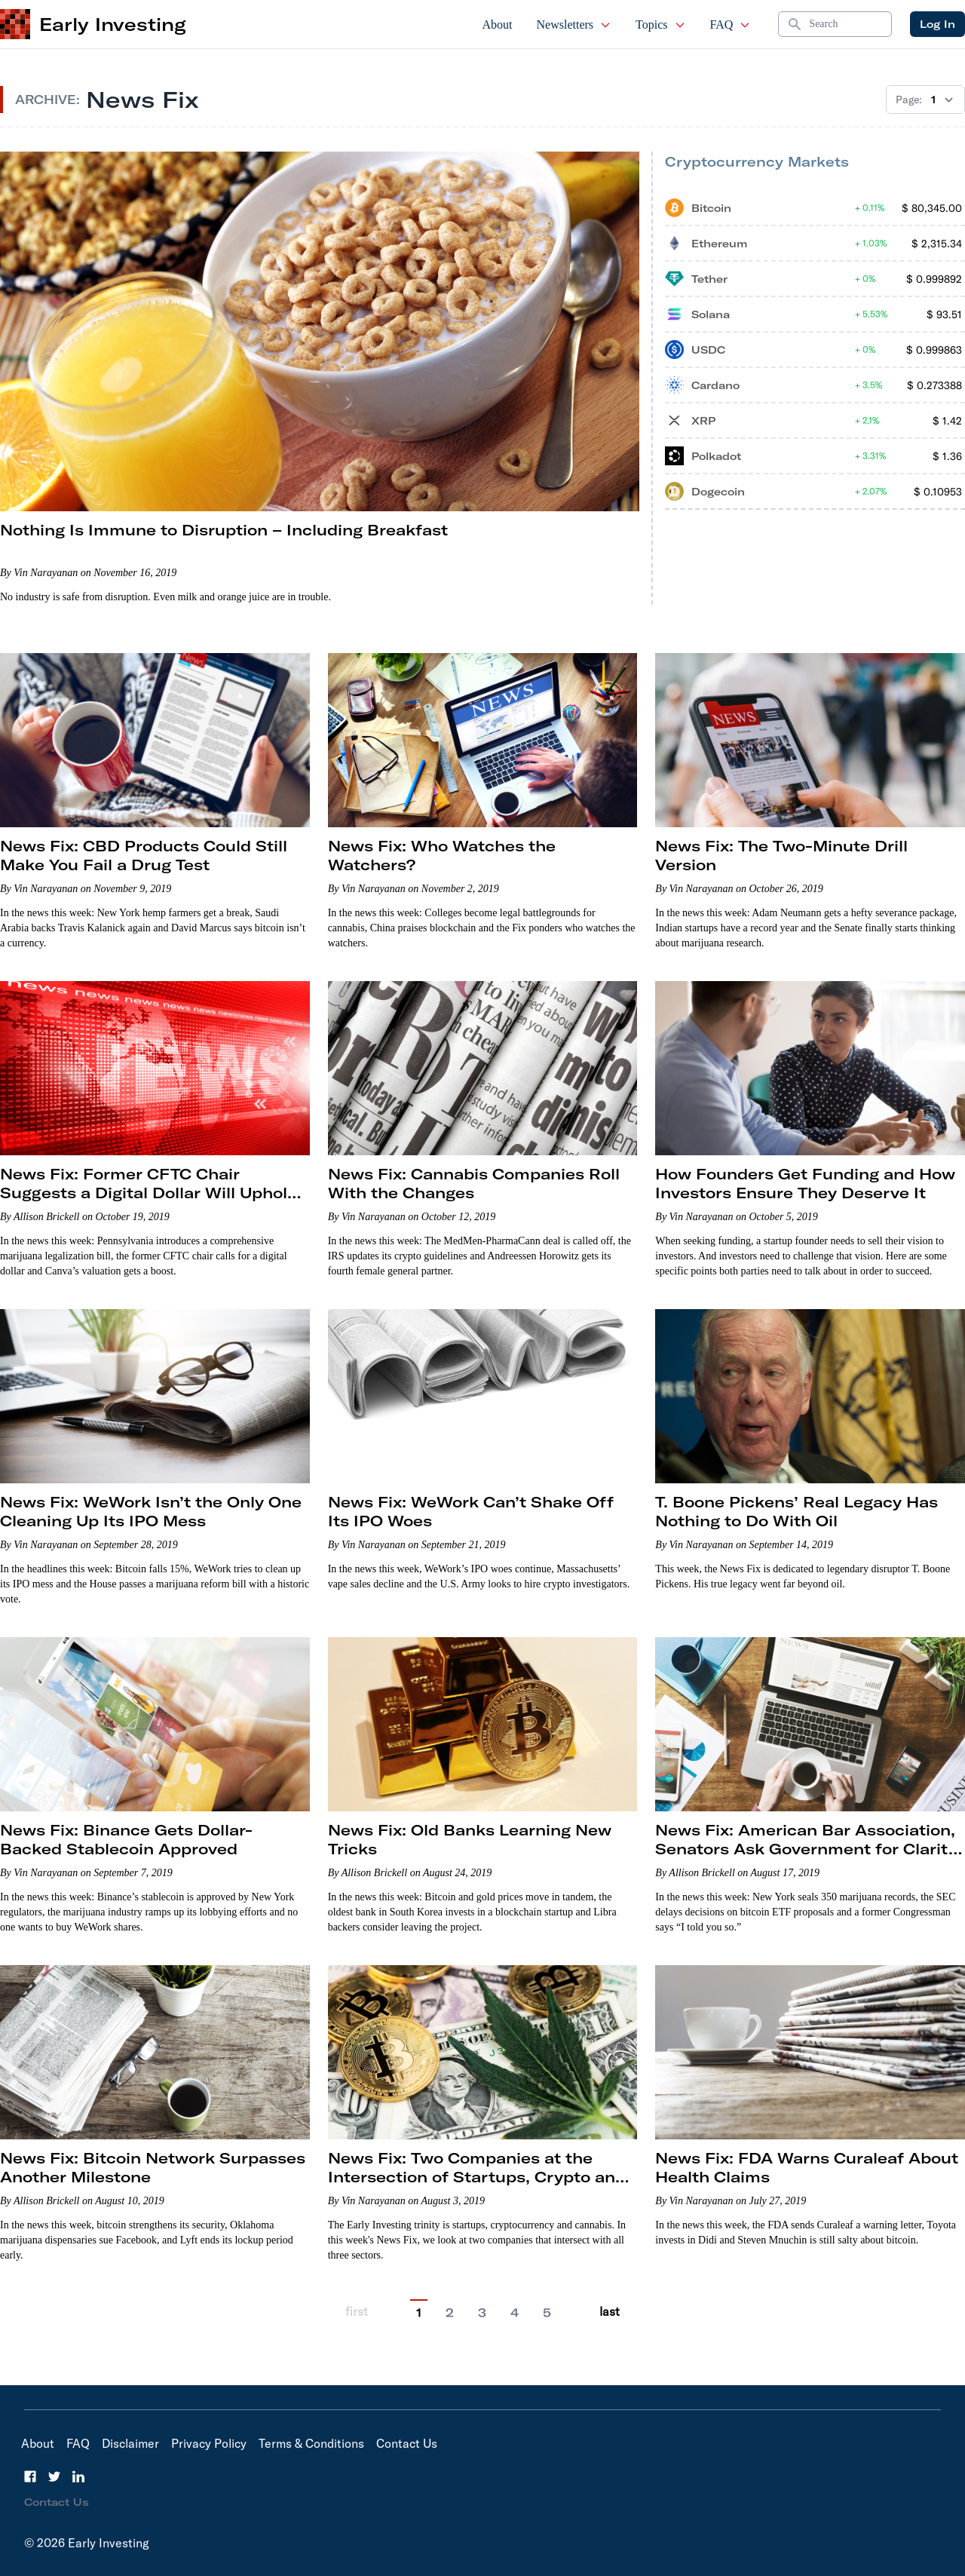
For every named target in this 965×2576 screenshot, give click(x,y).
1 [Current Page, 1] (418, 2312)
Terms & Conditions (311, 2443)
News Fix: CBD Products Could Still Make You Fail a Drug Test (143, 855)
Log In (937, 24)
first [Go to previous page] (356, 2311)
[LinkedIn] (78, 2476)
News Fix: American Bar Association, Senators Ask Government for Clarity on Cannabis (806, 1848)
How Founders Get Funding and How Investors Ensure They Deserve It (805, 1183)
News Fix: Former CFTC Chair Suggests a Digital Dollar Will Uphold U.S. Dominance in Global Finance (149, 1192)
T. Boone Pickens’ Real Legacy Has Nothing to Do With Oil (796, 1511)
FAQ (731, 24)
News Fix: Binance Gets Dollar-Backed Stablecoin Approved (126, 1839)
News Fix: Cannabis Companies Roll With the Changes (474, 1183)
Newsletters (574, 24)
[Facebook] (30, 2476)
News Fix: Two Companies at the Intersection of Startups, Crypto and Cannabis (477, 2176)
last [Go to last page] (609, 2311)
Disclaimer (130, 2443)
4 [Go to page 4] (514, 2312)
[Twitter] (54, 2476)
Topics (660, 24)
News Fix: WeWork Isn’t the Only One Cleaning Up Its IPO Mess (151, 1511)
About (497, 24)
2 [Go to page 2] (450, 2312)
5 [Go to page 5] (547, 2312)
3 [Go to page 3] (482, 2312)
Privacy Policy (209, 2443)
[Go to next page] (578, 2312)
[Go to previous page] (389, 2312)
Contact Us (406, 2443)
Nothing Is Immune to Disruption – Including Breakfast (224, 529)
